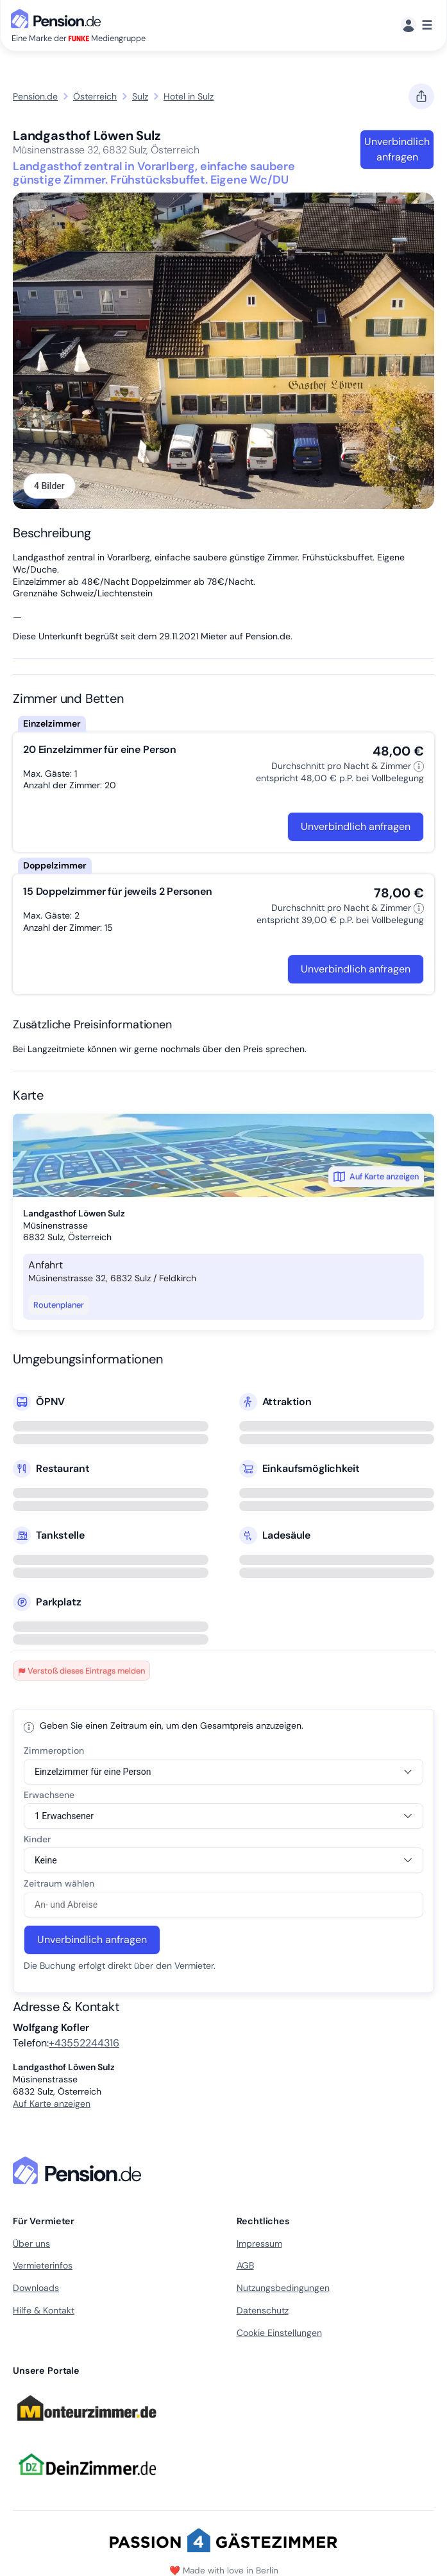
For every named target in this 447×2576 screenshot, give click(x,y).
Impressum (259, 2243)
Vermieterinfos (42, 2265)
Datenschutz (263, 2310)
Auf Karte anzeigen (376, 1176)
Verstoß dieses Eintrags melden (81, 1670)
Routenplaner (58, 1304)
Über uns (31, 2243)
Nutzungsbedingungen (283, 2288)
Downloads (36, 2288)
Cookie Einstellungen (279, 2332)
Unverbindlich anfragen (397, 149)
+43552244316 (84, 2043)
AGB (245, 2265)
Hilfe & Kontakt (43, 2310)
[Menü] (416, 25)
